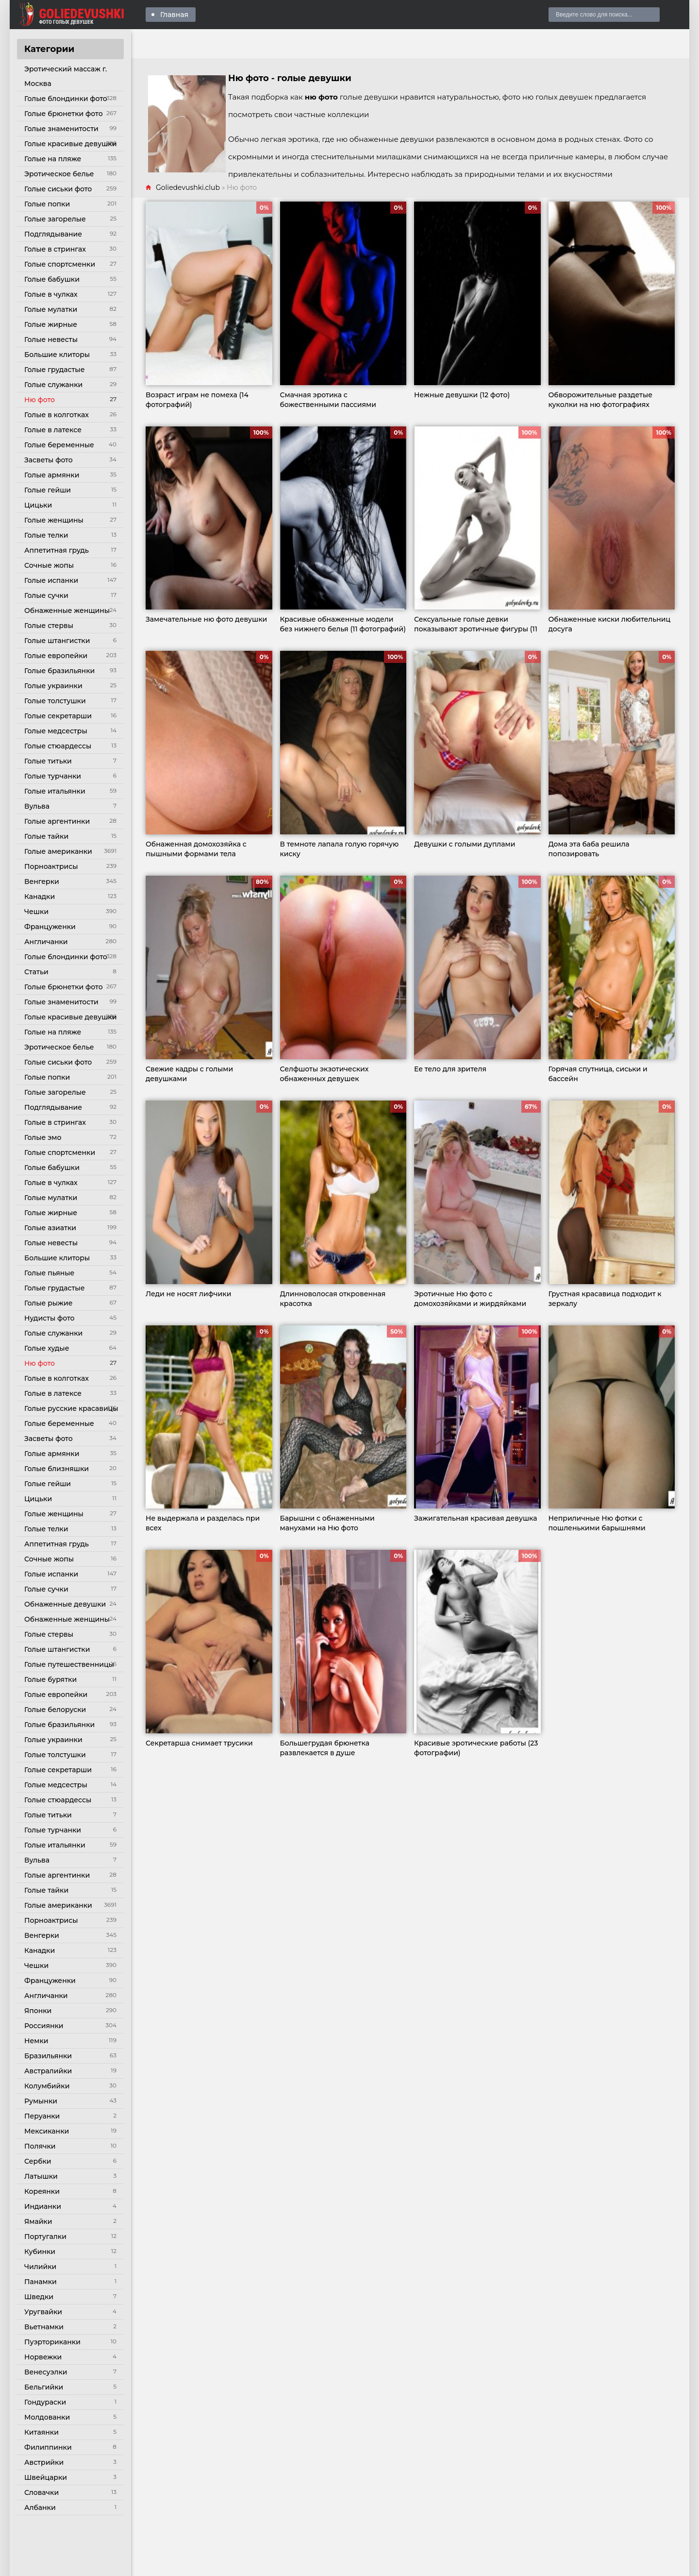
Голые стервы (48, 625)
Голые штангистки (57, 640)
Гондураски (45, 2402)
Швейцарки (45, 2477)
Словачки (41, 2492)
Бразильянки (48, 2055)
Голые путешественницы (69, 1664)
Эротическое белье (59, 173)
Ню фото (39, 399)
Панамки (40, 2281)
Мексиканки (46, 2131)
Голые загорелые (55, 219)
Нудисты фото (49, 1318)
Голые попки (47, 204)
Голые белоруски (55, 1709)
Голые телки (46, 535)
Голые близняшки (56, 1468)
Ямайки (38, 2221)
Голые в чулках (51, 294)
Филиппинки (48, 2447)
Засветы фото (48, 460)
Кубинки (39, 2251)
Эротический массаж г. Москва (65, 76)
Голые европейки (55, 655)
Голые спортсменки (59, 264)
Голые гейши (47, 490)
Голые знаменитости (61, 128)
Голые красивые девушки (70, 143)
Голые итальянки (54, 791)
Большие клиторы (57, 354)
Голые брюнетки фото (63, 113)
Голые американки (58, 851)
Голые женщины (53, 520)
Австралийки (48, 2071)
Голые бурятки (50, 1679)
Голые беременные (59, 445)
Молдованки (47, 2417)
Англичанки (46, 941)
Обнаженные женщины (67, 610)
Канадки (39, 896)
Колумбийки (46, 2086)
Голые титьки (48, 761)
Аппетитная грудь (56, 550)
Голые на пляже (52, 158)
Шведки (38, 2296)
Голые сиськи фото (58, 189)
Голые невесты (51, 339)
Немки (36, 2040)
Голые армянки (51, 475)
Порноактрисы (51, 866)
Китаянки (41, 2432)
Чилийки (40, 2266)
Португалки (45, 2236)
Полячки (40, 2146)
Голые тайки (46, 836)
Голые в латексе (53, 429)
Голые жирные (50, 324)
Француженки (50, 926)
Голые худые (46, 1348)
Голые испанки (51, 580)
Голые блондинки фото (65, 98)
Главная (174, 14)
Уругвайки (43, 2311)
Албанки (40, 2507)
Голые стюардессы (57, 746)
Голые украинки (53, 685)
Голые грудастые (54, 369)
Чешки (36, 911)
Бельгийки (43, 2387)
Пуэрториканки (52, 2342)
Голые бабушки (52, 279)
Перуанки (42, 2116)
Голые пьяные (49, 1273)
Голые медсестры (55, 731)
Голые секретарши (58, 716)
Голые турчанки (52, 776)
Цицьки (38, 505)
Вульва (37, 806)
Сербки (37, 2161)
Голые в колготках (56, 414)
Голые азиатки (50, 1227)
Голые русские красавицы (71, 1408)
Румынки (40, 2101)
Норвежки (43, 2357)
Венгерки (41, 881)
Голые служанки (53, 384)
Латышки (41, 2176)
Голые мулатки (50, 309)
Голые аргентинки (57, 821)
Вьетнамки (44, 2326)
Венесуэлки (45, 2372)
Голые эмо (42, 1137)
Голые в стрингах (55, 249)
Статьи (36, 971)
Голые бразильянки (59, 670)
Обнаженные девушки (65, 1604)
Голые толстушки (55, 700)
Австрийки (44, 2462)
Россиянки (44, 2025)
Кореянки (42, 2191)
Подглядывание (53, 234)
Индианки (42, 2206)
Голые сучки (46, 595)
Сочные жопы (49, 565)
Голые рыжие (48, 1303)
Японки (37, 2010)
